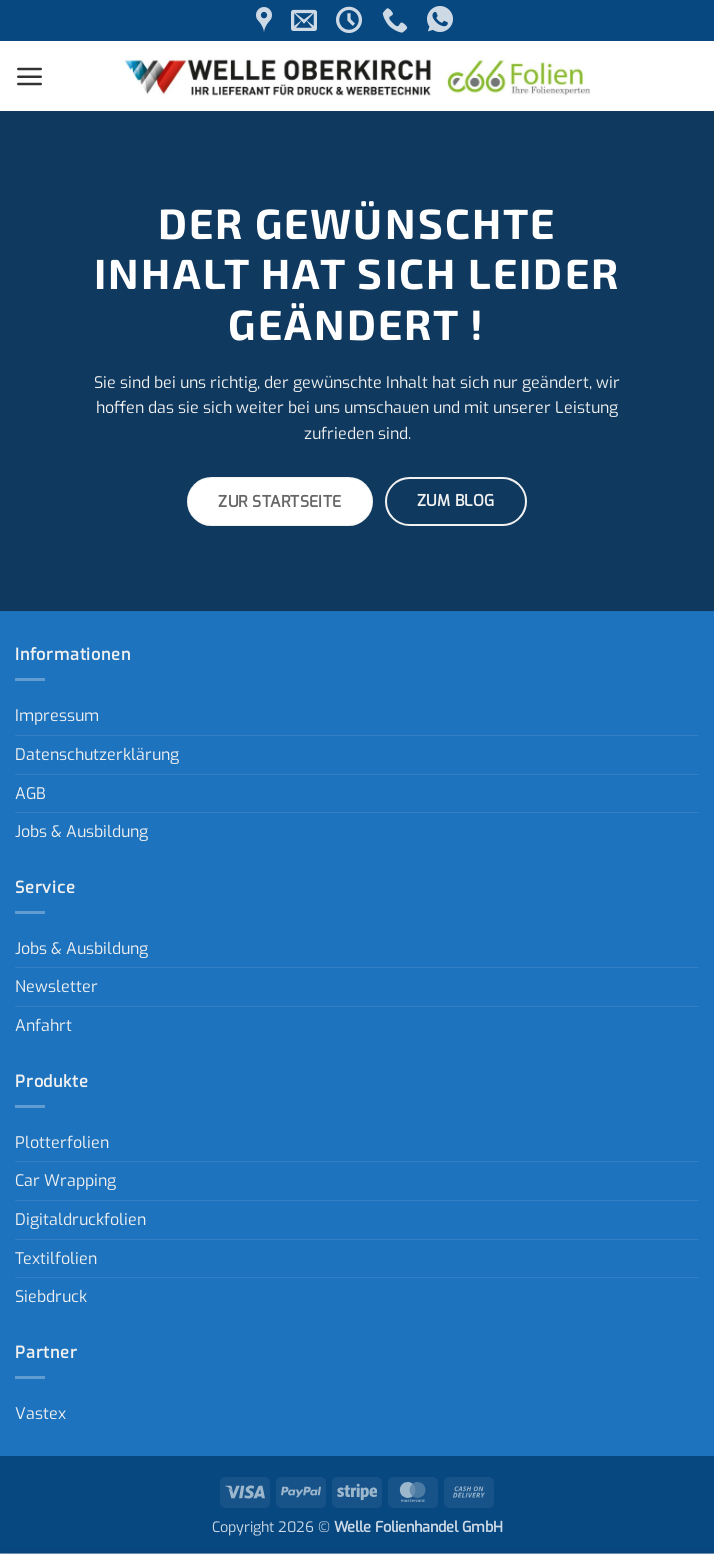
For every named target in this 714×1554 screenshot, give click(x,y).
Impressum (57, 715)
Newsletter (56, 986)
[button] (30, 76)
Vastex (40, 1413)
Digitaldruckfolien (80, 1219)
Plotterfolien (62, 1142)
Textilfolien (56, 1258)
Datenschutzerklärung (97, 754)
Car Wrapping (65, 1180)
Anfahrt (43, 1025)
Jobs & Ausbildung (81, 831)
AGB (30, 793)
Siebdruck (51, 1296)
